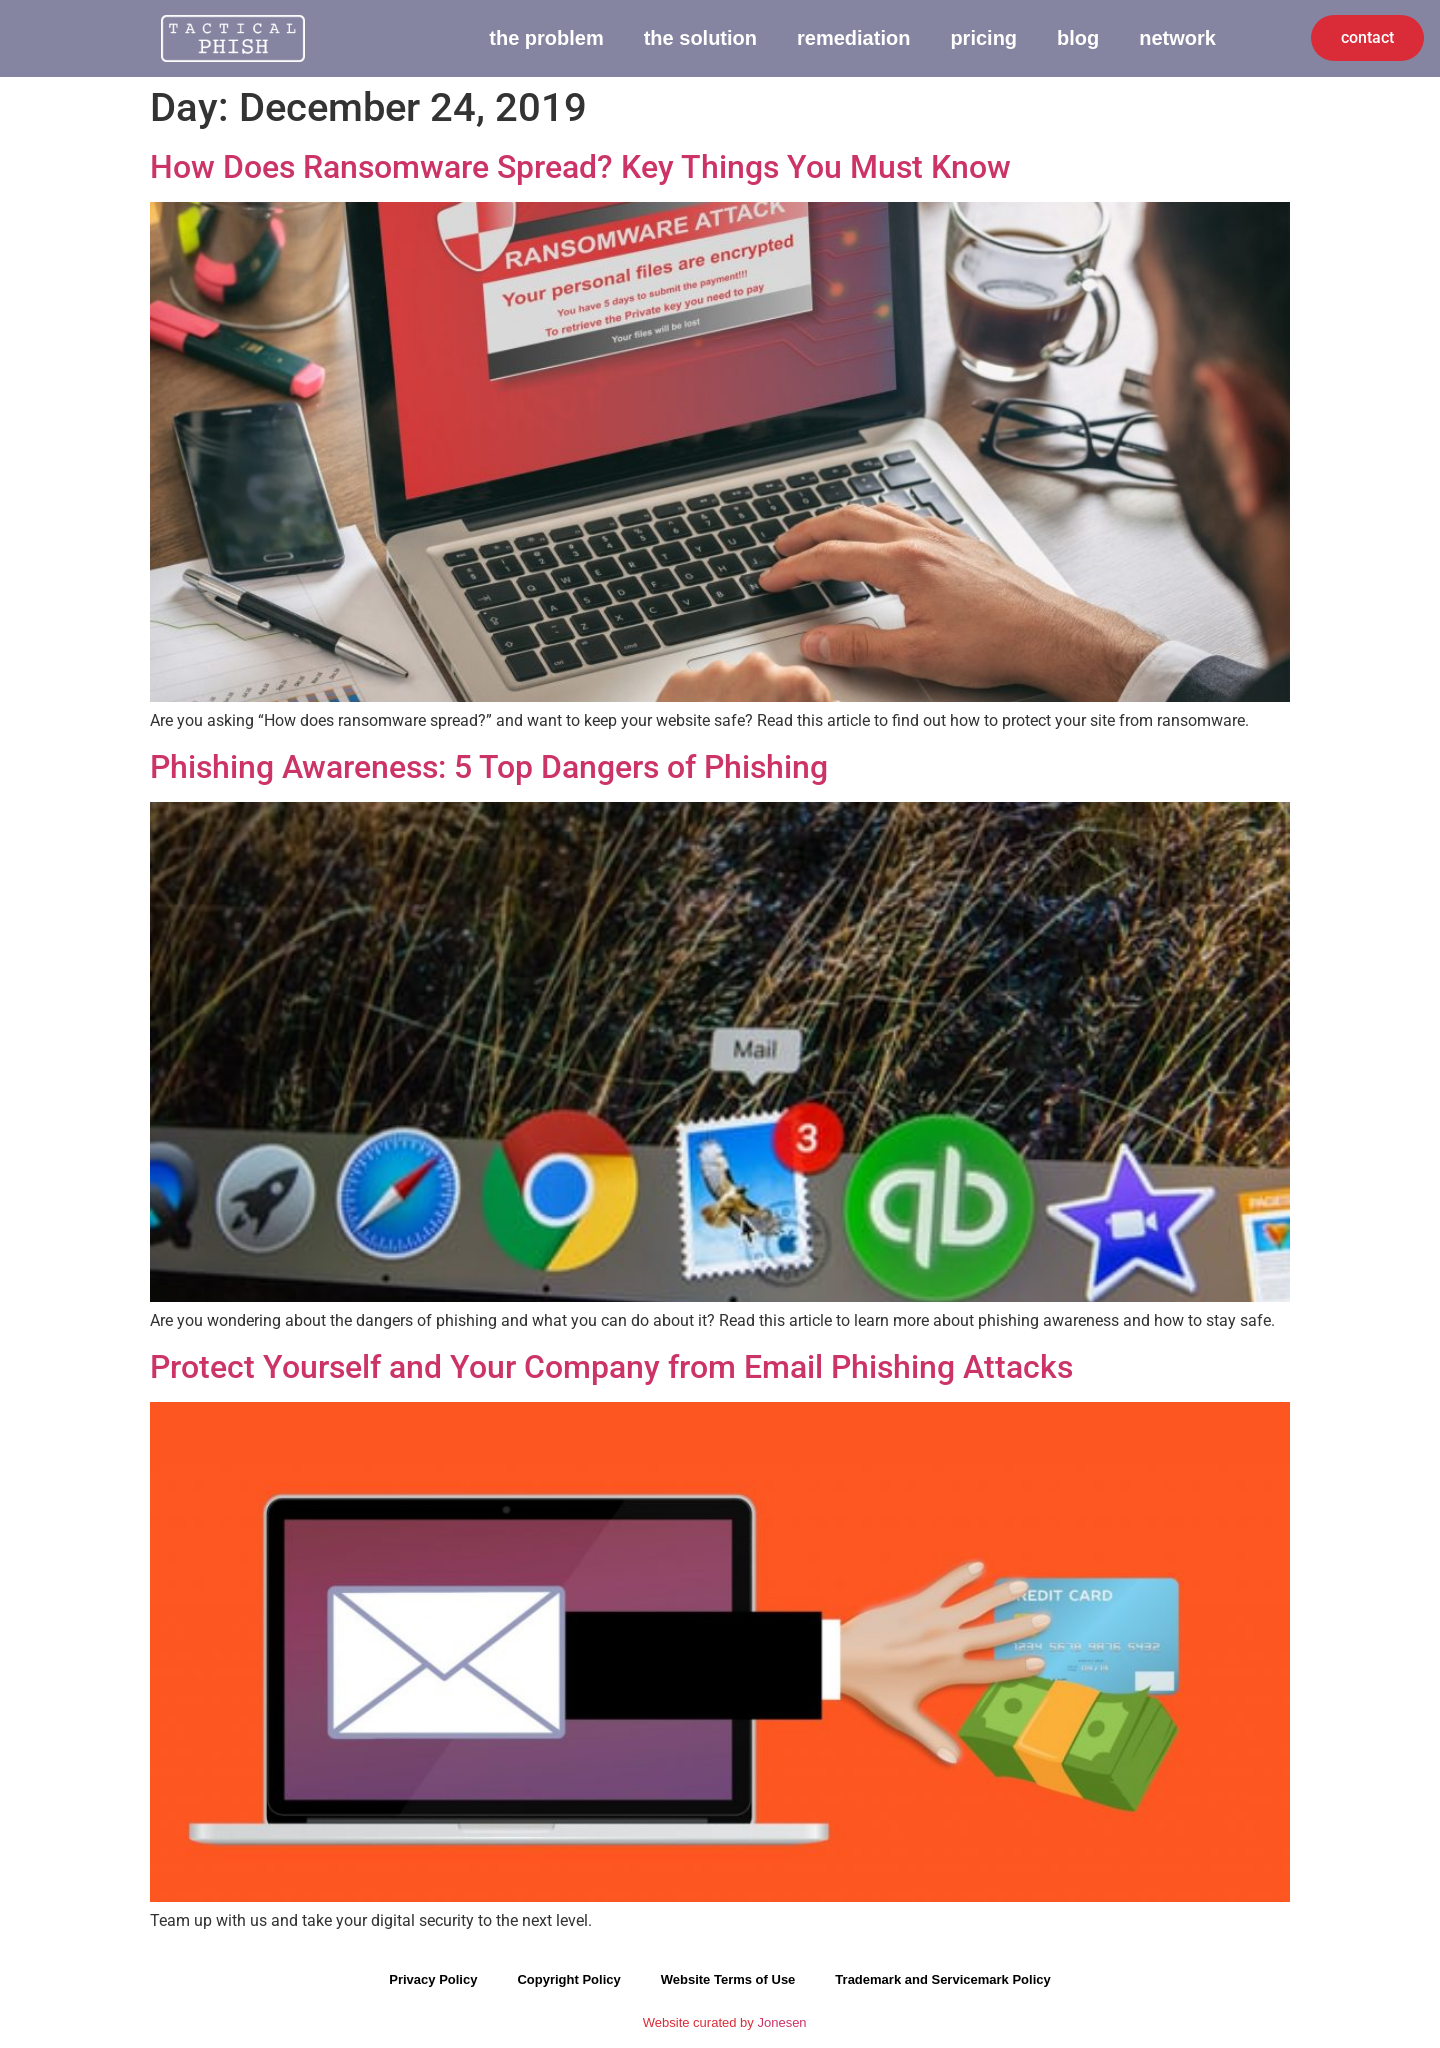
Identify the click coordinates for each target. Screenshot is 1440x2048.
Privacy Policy (433, 1981)
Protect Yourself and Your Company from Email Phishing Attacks (611, 1368)
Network (1177, 38)
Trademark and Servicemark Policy (942, 1981)
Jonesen (781, 2024)
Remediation (853, 38)
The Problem (546, 38)
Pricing (983, 38)
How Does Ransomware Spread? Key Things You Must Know (580, 168)
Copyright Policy (568, 1981)
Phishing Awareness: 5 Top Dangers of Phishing (489, 768)
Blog (1078, 38)
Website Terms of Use (728, 1981)
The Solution (700, 38)
